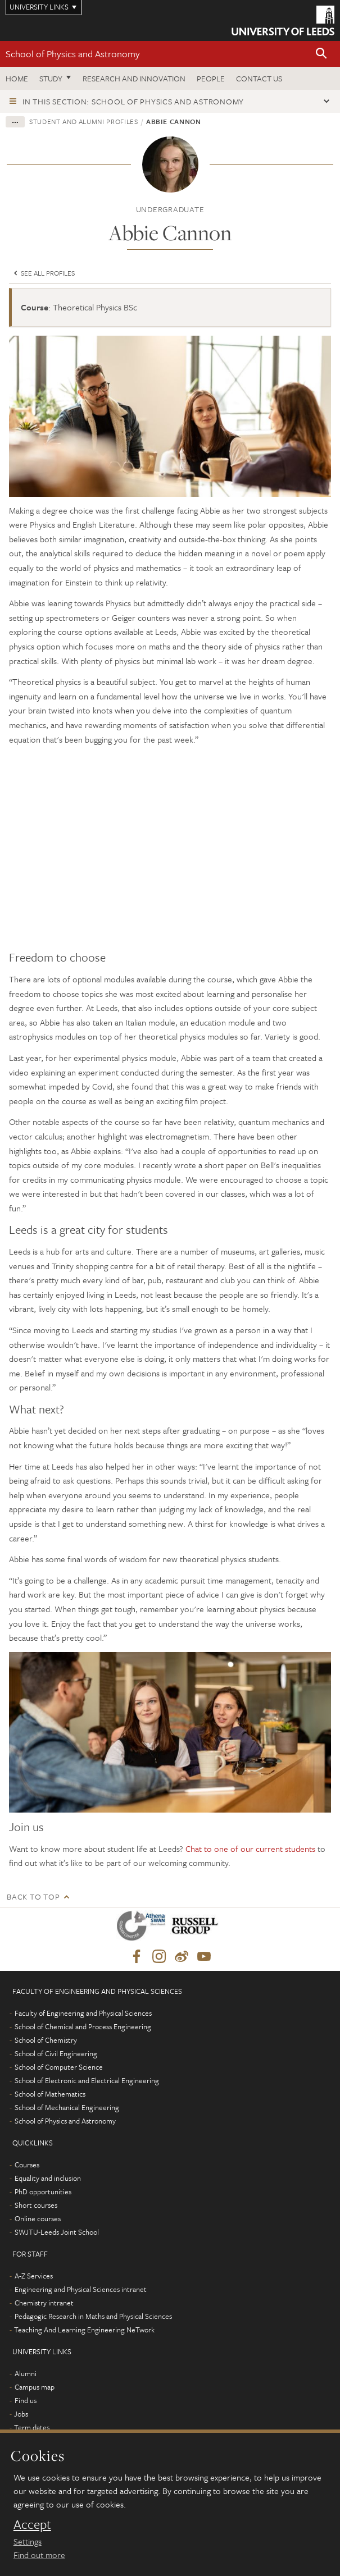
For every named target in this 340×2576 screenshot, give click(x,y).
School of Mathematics (50, 2093)
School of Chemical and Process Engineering (83, 2026)
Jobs (21, 2413)
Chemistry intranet (44, 2302)
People (211, 78)
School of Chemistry (46, 2040)
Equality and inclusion (48, 2178)
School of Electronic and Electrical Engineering (87, 2080)
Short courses (36, 2205)
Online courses (38, 2218)
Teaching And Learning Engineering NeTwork (84, 2329)
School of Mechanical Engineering (67, 2107)
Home (17, 78)
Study (50, 78)
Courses (27, 2164)
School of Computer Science (59, 2066)
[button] (321, 54)
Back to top (33, 1896)
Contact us (259, 78)
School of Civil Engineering (56, 2053)
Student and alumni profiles (83, 121)
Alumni (26, 2373)
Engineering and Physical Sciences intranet (81, 2289)
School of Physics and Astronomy (73, 54)
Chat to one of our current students (250, 1848)
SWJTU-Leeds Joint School (57, 2232)
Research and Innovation (134, 78)
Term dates (31, 2427)
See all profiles (43, 273)
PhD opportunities (43, 2191)
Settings (27, 2541)
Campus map (35, 2386)
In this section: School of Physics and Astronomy (133, 101)
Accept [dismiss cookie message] (32, 2524)
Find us (26, 2400)
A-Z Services (34, 2275)
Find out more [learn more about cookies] (39, 2554)
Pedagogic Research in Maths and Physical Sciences (93, 2316)
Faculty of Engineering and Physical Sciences (83, 2013)
